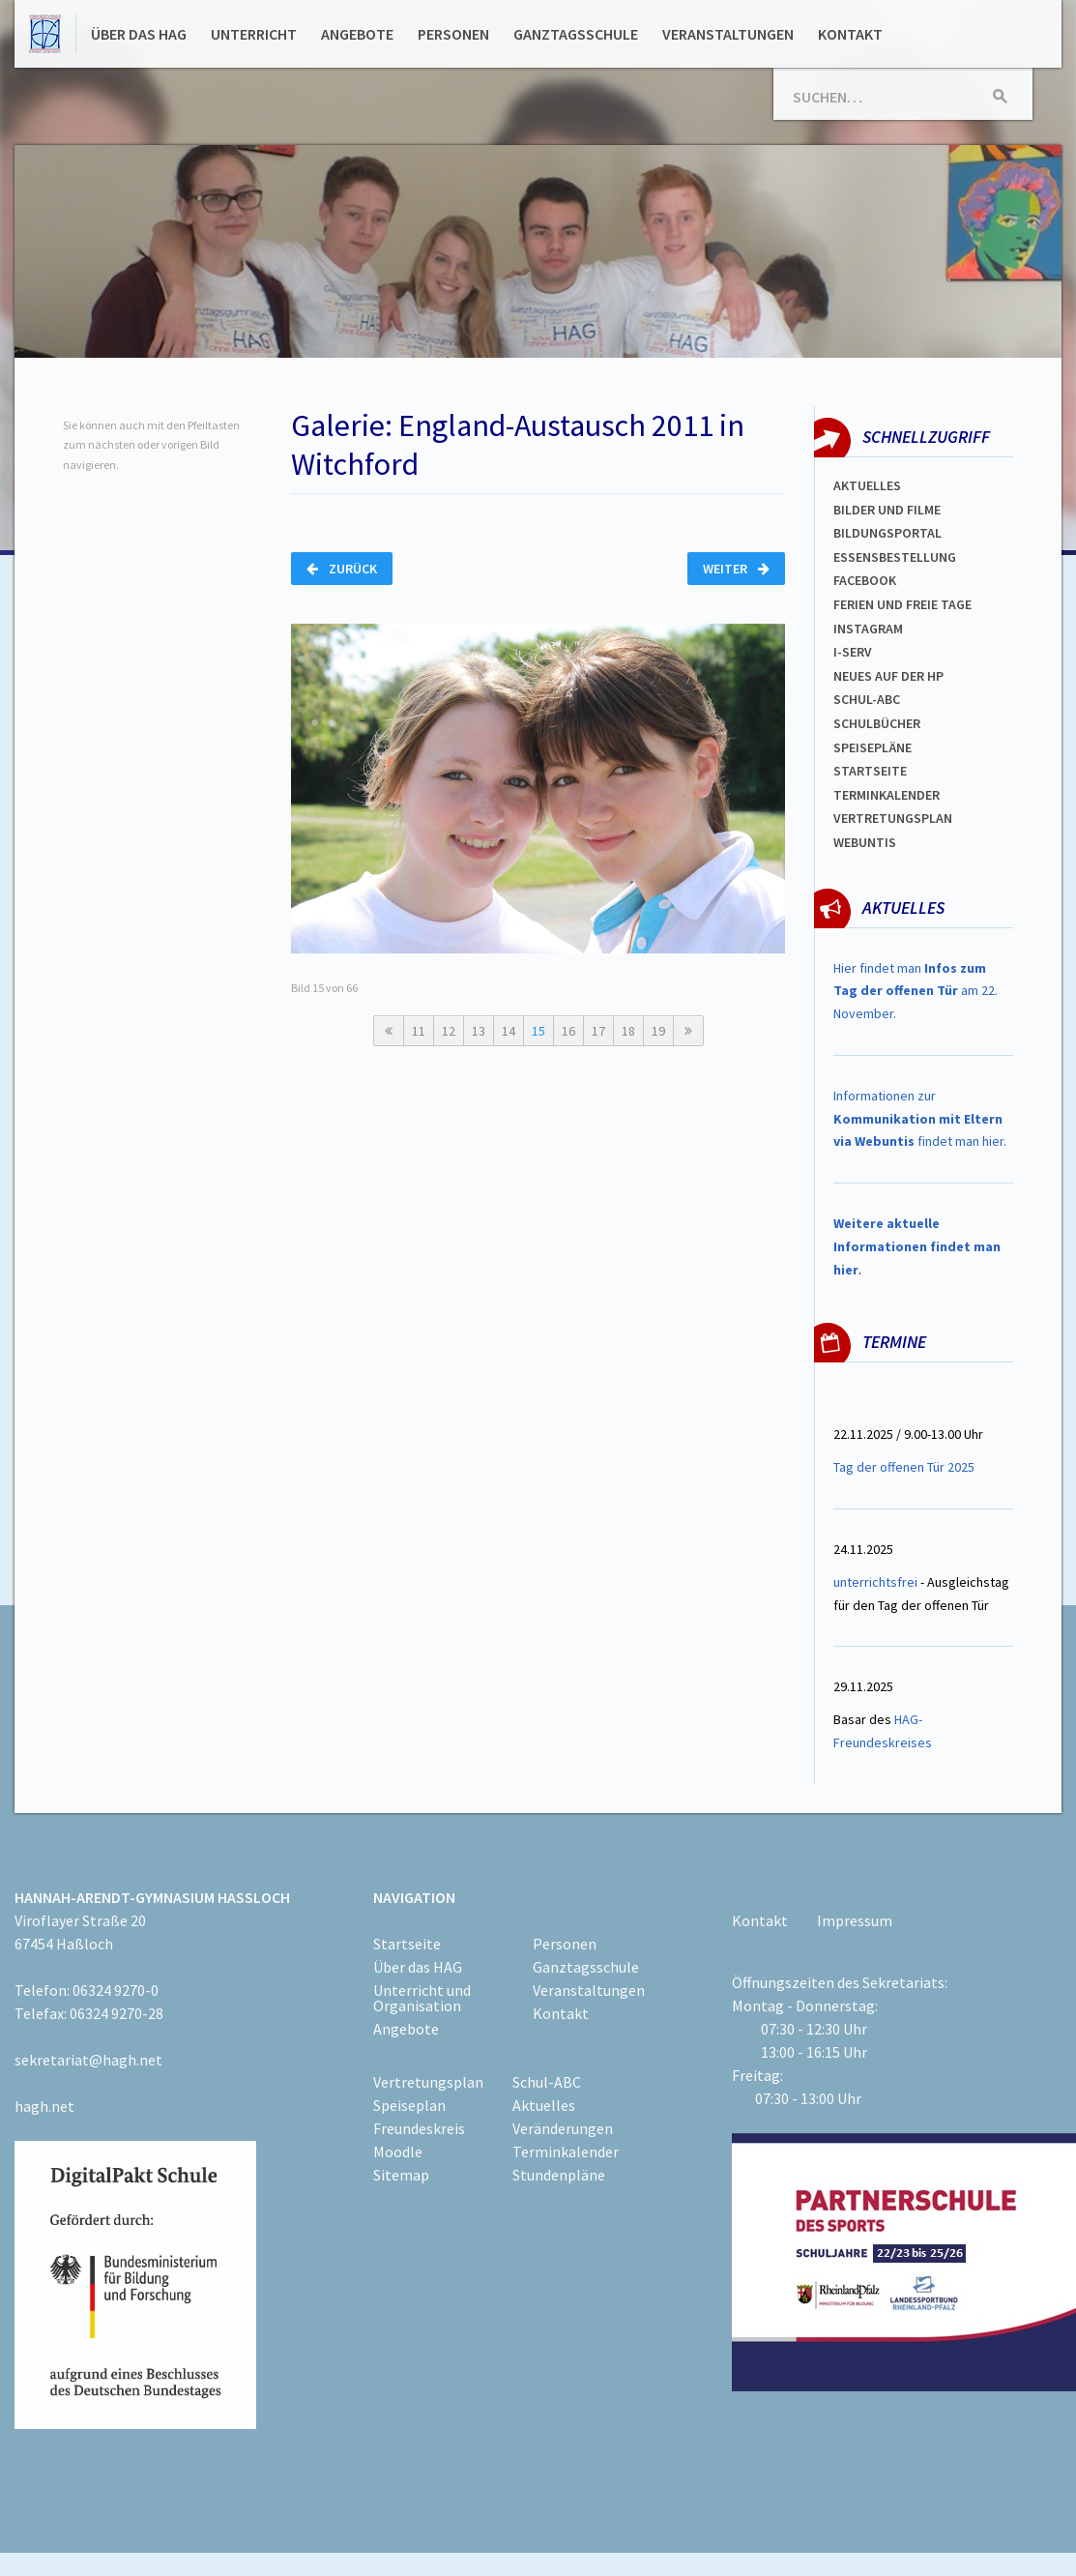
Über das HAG (139, 34)
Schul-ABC (546, 2082)
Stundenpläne (558, 2174)
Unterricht (254, 34)
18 (628, 1030)
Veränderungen (562, 2128)
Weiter (736, 568)
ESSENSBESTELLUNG (894, 557)
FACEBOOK (864, 580)
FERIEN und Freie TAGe (902, 604)
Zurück (341, 568)
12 (448, 1030)
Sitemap (401, 2174)
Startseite (870, 770)
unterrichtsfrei (875, 1582)
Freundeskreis (419, 2128)
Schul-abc (866, 699)
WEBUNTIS (864, 842)
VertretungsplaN (892, 818)
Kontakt (850, 34)
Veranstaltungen (728, 34)
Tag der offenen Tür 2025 (903, 1467)
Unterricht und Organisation (422, 1997)
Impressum (854, 1920)
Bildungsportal (887, 533)
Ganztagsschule (575, 34)
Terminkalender (886, 795)
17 (598, 1030)
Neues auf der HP (888, 676)
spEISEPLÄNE (872, 747)
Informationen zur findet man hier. (919, 1119)
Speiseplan (409, 2105)
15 (538, 1030)
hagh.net (44, 2106)
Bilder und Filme (887, 509)
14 (508, 1030)
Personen (453, 34)
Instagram (868, 628)
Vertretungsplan (428, 2082)
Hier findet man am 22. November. (915, 991)
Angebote (357, 34)
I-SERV (852, 651)
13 (478, 1030)
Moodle (397, 2151)
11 (418, 1030)
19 (658, 1030)
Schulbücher (876, 723)
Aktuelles (867, 485)
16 (568, 1030)
